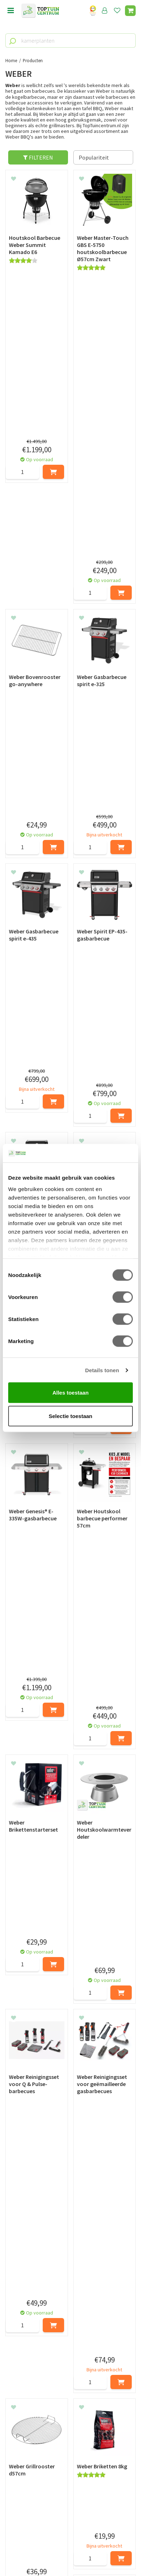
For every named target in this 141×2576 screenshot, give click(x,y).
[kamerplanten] (70, 40)
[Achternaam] (104, 2393)
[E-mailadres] (70, 2411)
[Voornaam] (37, 2393)
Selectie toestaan (71, 1416)
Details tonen (102, 1370)
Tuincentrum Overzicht (71, 2554)
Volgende (123, 1844)
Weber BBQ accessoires (43, 2170)
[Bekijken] (130, 10)
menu (10, 10)
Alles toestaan (70, 1393)
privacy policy (107, 2375)
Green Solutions (70, 2546)
